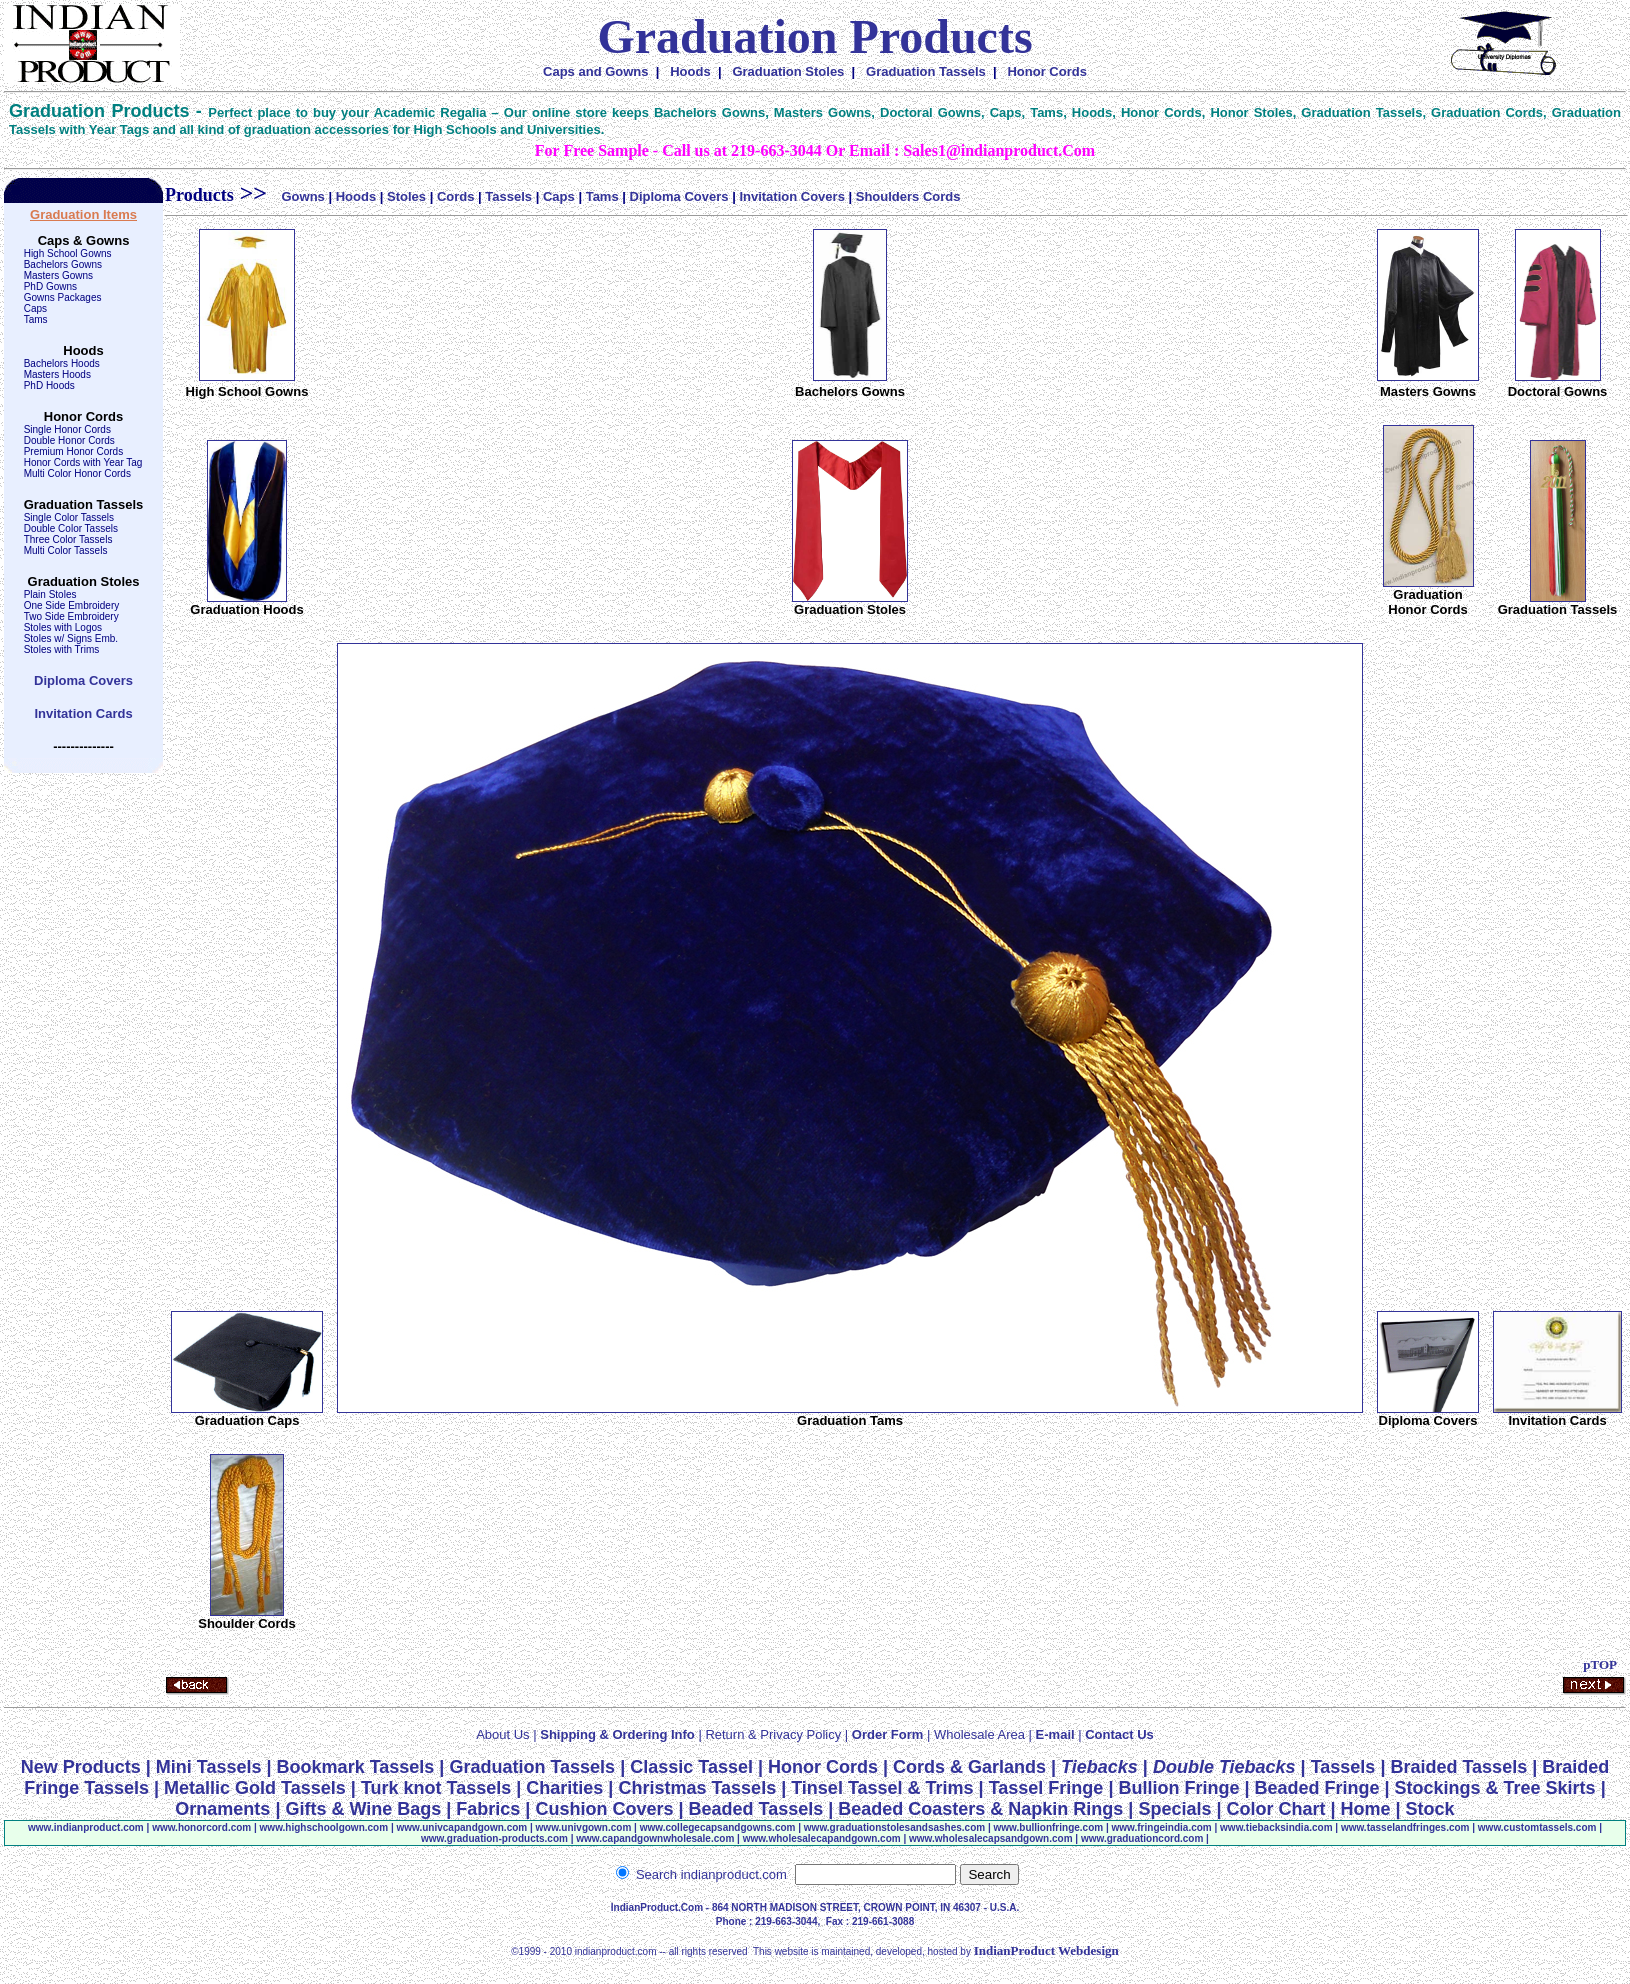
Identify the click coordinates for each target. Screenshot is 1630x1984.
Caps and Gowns (595, 71)
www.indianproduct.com (86, 1827)
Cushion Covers (604, 1809)
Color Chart (1276, 1809)
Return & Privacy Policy (773, 1734)
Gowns (302, 196)
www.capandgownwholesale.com (655, 1838)
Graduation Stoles (788, 71)
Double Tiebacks (1224, 1767)
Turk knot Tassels (436, 1788)
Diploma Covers (83, 680)
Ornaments (222, 1809)
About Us (502, 1734)
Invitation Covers (791, 196)
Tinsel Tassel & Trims (882, 1788)
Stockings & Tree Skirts (1495, 1788)
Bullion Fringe (1178, 1788)
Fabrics (488, 1809)
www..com (201, 1827)
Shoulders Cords (908, 196)
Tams (602, 196)
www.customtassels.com (1537, 1827)
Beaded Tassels (755, 1809)
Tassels (508, 196)
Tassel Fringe (1046, 1788)
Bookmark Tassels (356, 1767)
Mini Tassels (209, 1767)
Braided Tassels (1458, 1767)
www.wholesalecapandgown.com (822, 1838)
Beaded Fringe (1316, 1788)
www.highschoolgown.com (324, 1827)
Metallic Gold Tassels (255, 1788)
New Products (81, 1767)
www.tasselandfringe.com (1405, 1827)
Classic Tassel (691, 1767)
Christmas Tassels (697, 1788)
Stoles (406, 196)
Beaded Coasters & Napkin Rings (983, 1809)
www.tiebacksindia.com (1276, 1827)
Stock (1430, 1809)
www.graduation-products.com (494, 1838)
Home (1366, 1809)
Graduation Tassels (926, 71)
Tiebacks (1099, 1767)
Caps (559, 196)
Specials (1174, 1809)
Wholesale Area (979, 1734)
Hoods (690, 71)
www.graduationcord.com (1142, 1838)
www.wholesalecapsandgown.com (991, 1838)
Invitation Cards (83, 713)
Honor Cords (1046, 71)
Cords (456, 196)
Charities (564, 1788)
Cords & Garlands (969, 1767)
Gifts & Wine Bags (363, 1809)
